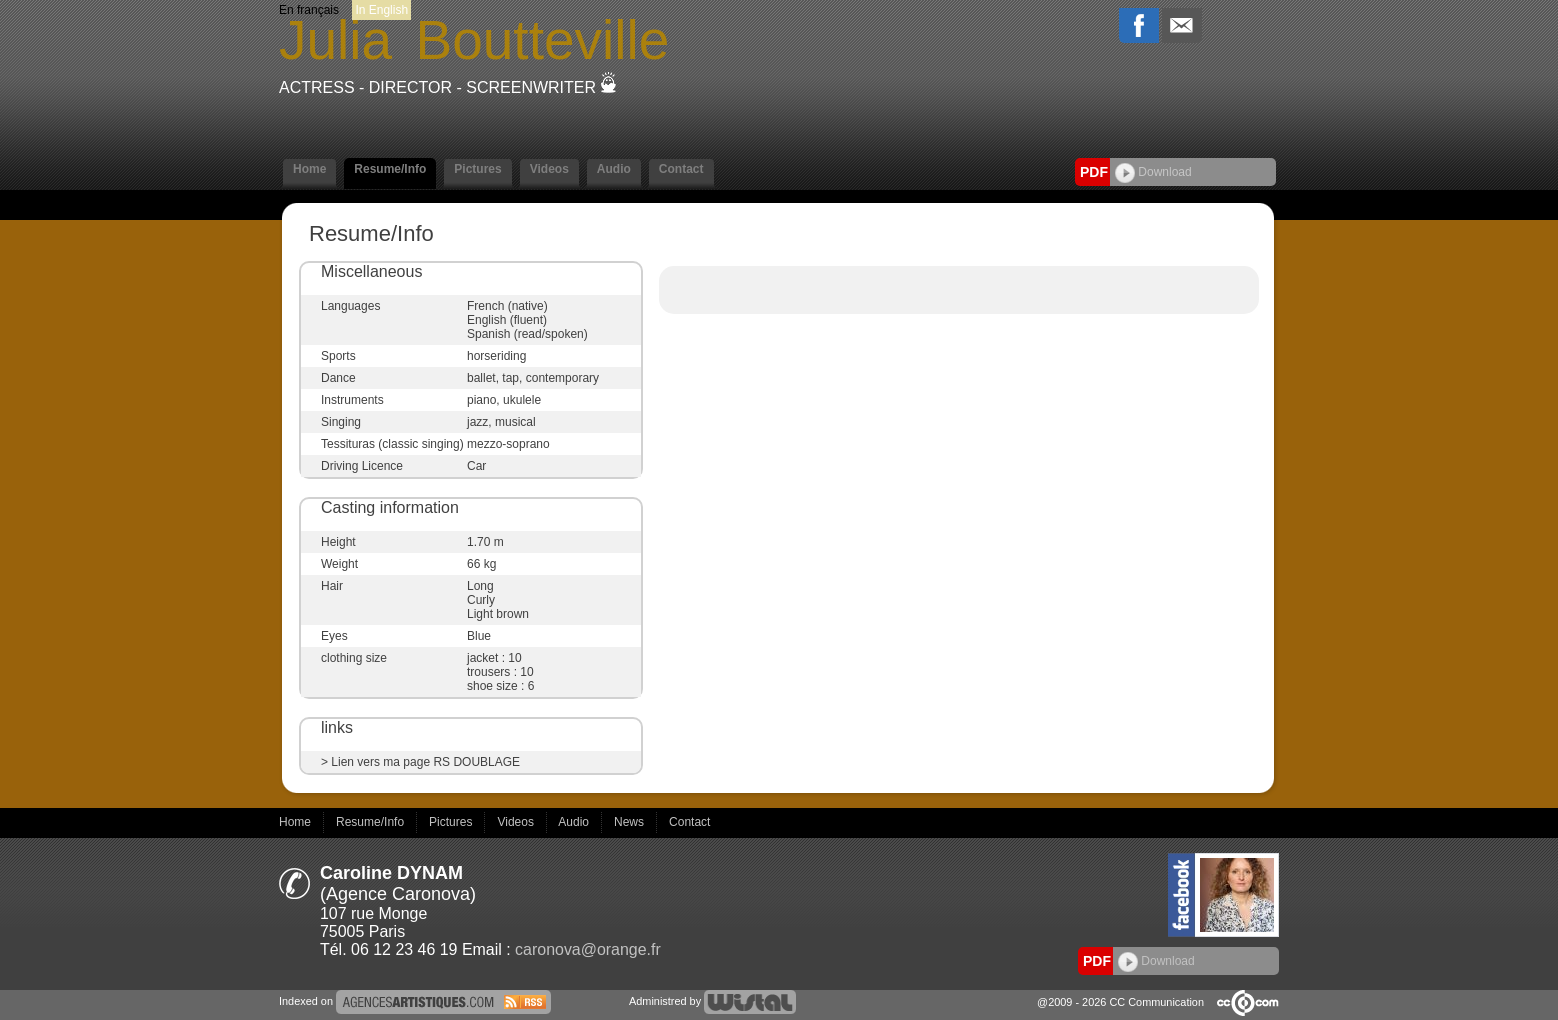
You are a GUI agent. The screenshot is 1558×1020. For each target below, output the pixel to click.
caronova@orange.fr (588, 949)
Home (309, 169)
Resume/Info (390, 169)
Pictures (477, 169)
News (630, 822)
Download (1153, 172)
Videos (549, 169)
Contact (681, 169)
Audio (614, 169)
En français (309, 10)
